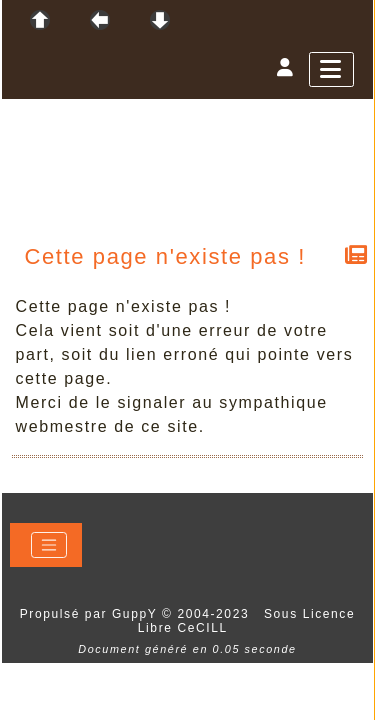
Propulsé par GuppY (91, 614)
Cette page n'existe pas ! (166, 256)
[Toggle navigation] (49, 545)
